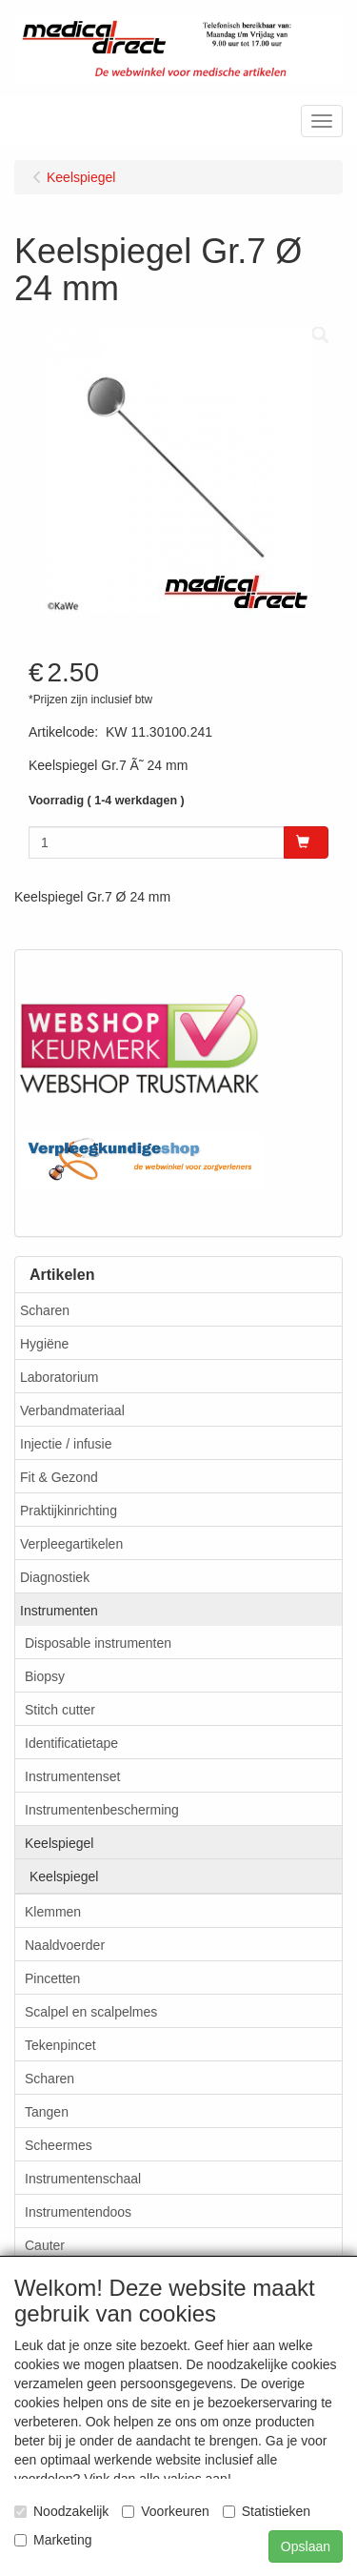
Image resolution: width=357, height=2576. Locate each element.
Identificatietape (71, 1743)
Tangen (47, 2112)
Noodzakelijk (61, 2511)
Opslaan (305, 2546)
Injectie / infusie (66, 1443)
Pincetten (52, 1978)
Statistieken (266, 2511)
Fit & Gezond (59, 1477)
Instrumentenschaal (83, 2178)
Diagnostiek (54, 1577)
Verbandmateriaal (72, 1410)
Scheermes (58, 2145)
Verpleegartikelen (71, 1544)
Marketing (52, 2539)
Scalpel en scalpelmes (91, 2011)
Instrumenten (59, 1610)
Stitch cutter (60, 1709)
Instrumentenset (72, 1776)
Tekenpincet (60, 2045)
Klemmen (53, 1911)
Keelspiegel (59, 1843)
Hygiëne (44, 1343)
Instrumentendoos (78, 2212)
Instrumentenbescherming (102, 1809)
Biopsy (45, 1676)
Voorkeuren (165, 2511)
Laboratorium (59, 1377)
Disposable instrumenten (98, 1643)
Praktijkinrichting (68, 1510)
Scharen (44, 1310)
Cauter (45, 2245)
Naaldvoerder (65, 1945)
